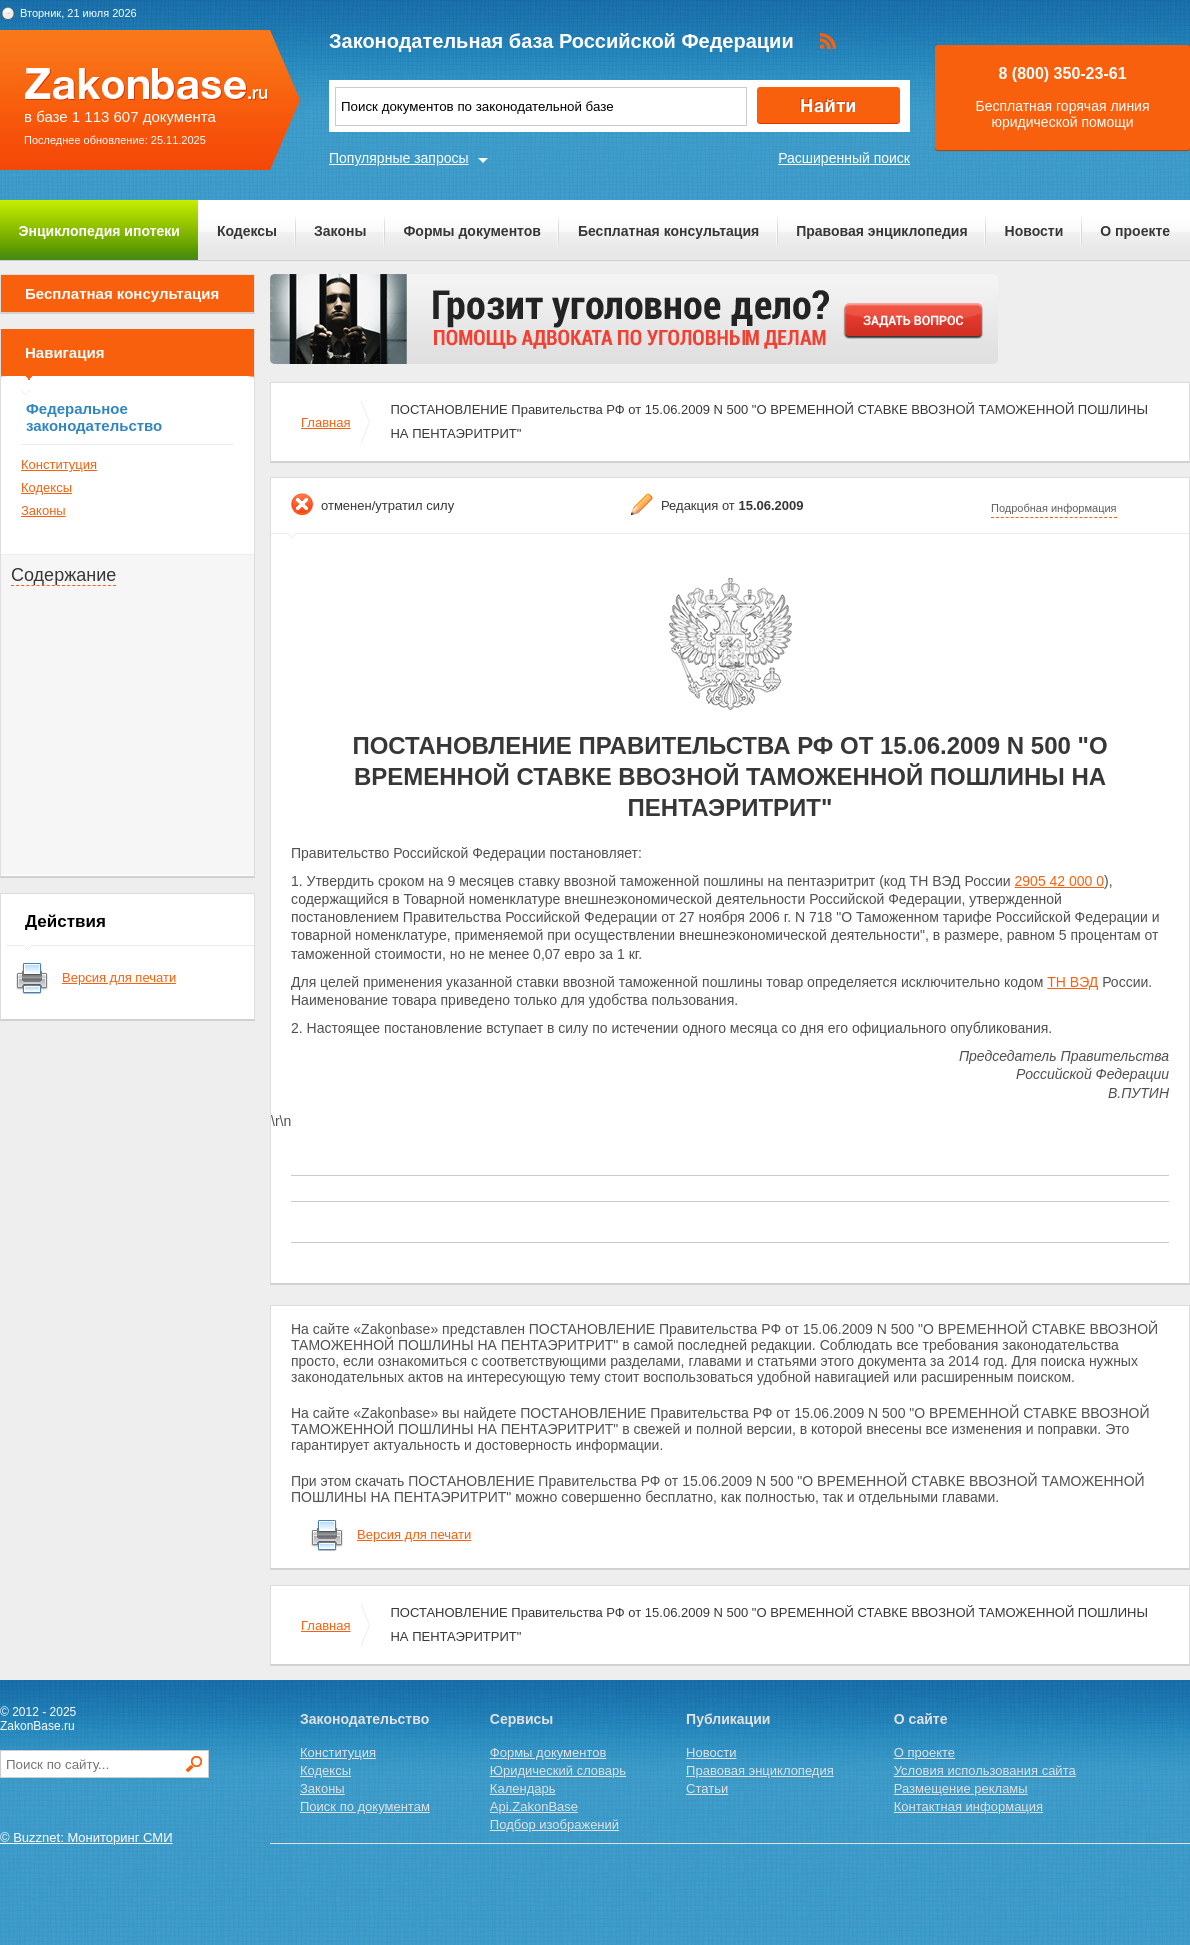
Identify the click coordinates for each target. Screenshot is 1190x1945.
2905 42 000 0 (1060, 881)
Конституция (59, 464)
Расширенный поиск (844, 158)
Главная (325, 422)
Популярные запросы (399, 158)
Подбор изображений (554, 1824)
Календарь (523, 1788)
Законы (340, 231)
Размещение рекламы (961, 1788)
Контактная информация (968, 1806)
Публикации (728, 1719)
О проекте (1135, 231)
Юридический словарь (558, 1770)
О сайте (921, 1719)
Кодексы (247, 231)
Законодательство (364, 1719)
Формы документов (472, 231)
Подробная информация (1054, 508)
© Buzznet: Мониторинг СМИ (86, 1837)
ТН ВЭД (1072, 982)
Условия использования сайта (985, 1770)
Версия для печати (119, 977)
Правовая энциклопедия (881, 231)
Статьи (707, 1788)
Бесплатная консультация (668, 231)
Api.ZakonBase (534, 1806)
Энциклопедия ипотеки (99, 231)
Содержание (63, 575)
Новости (1034, 231)
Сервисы (521, 1719)
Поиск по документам (365, 1806)
